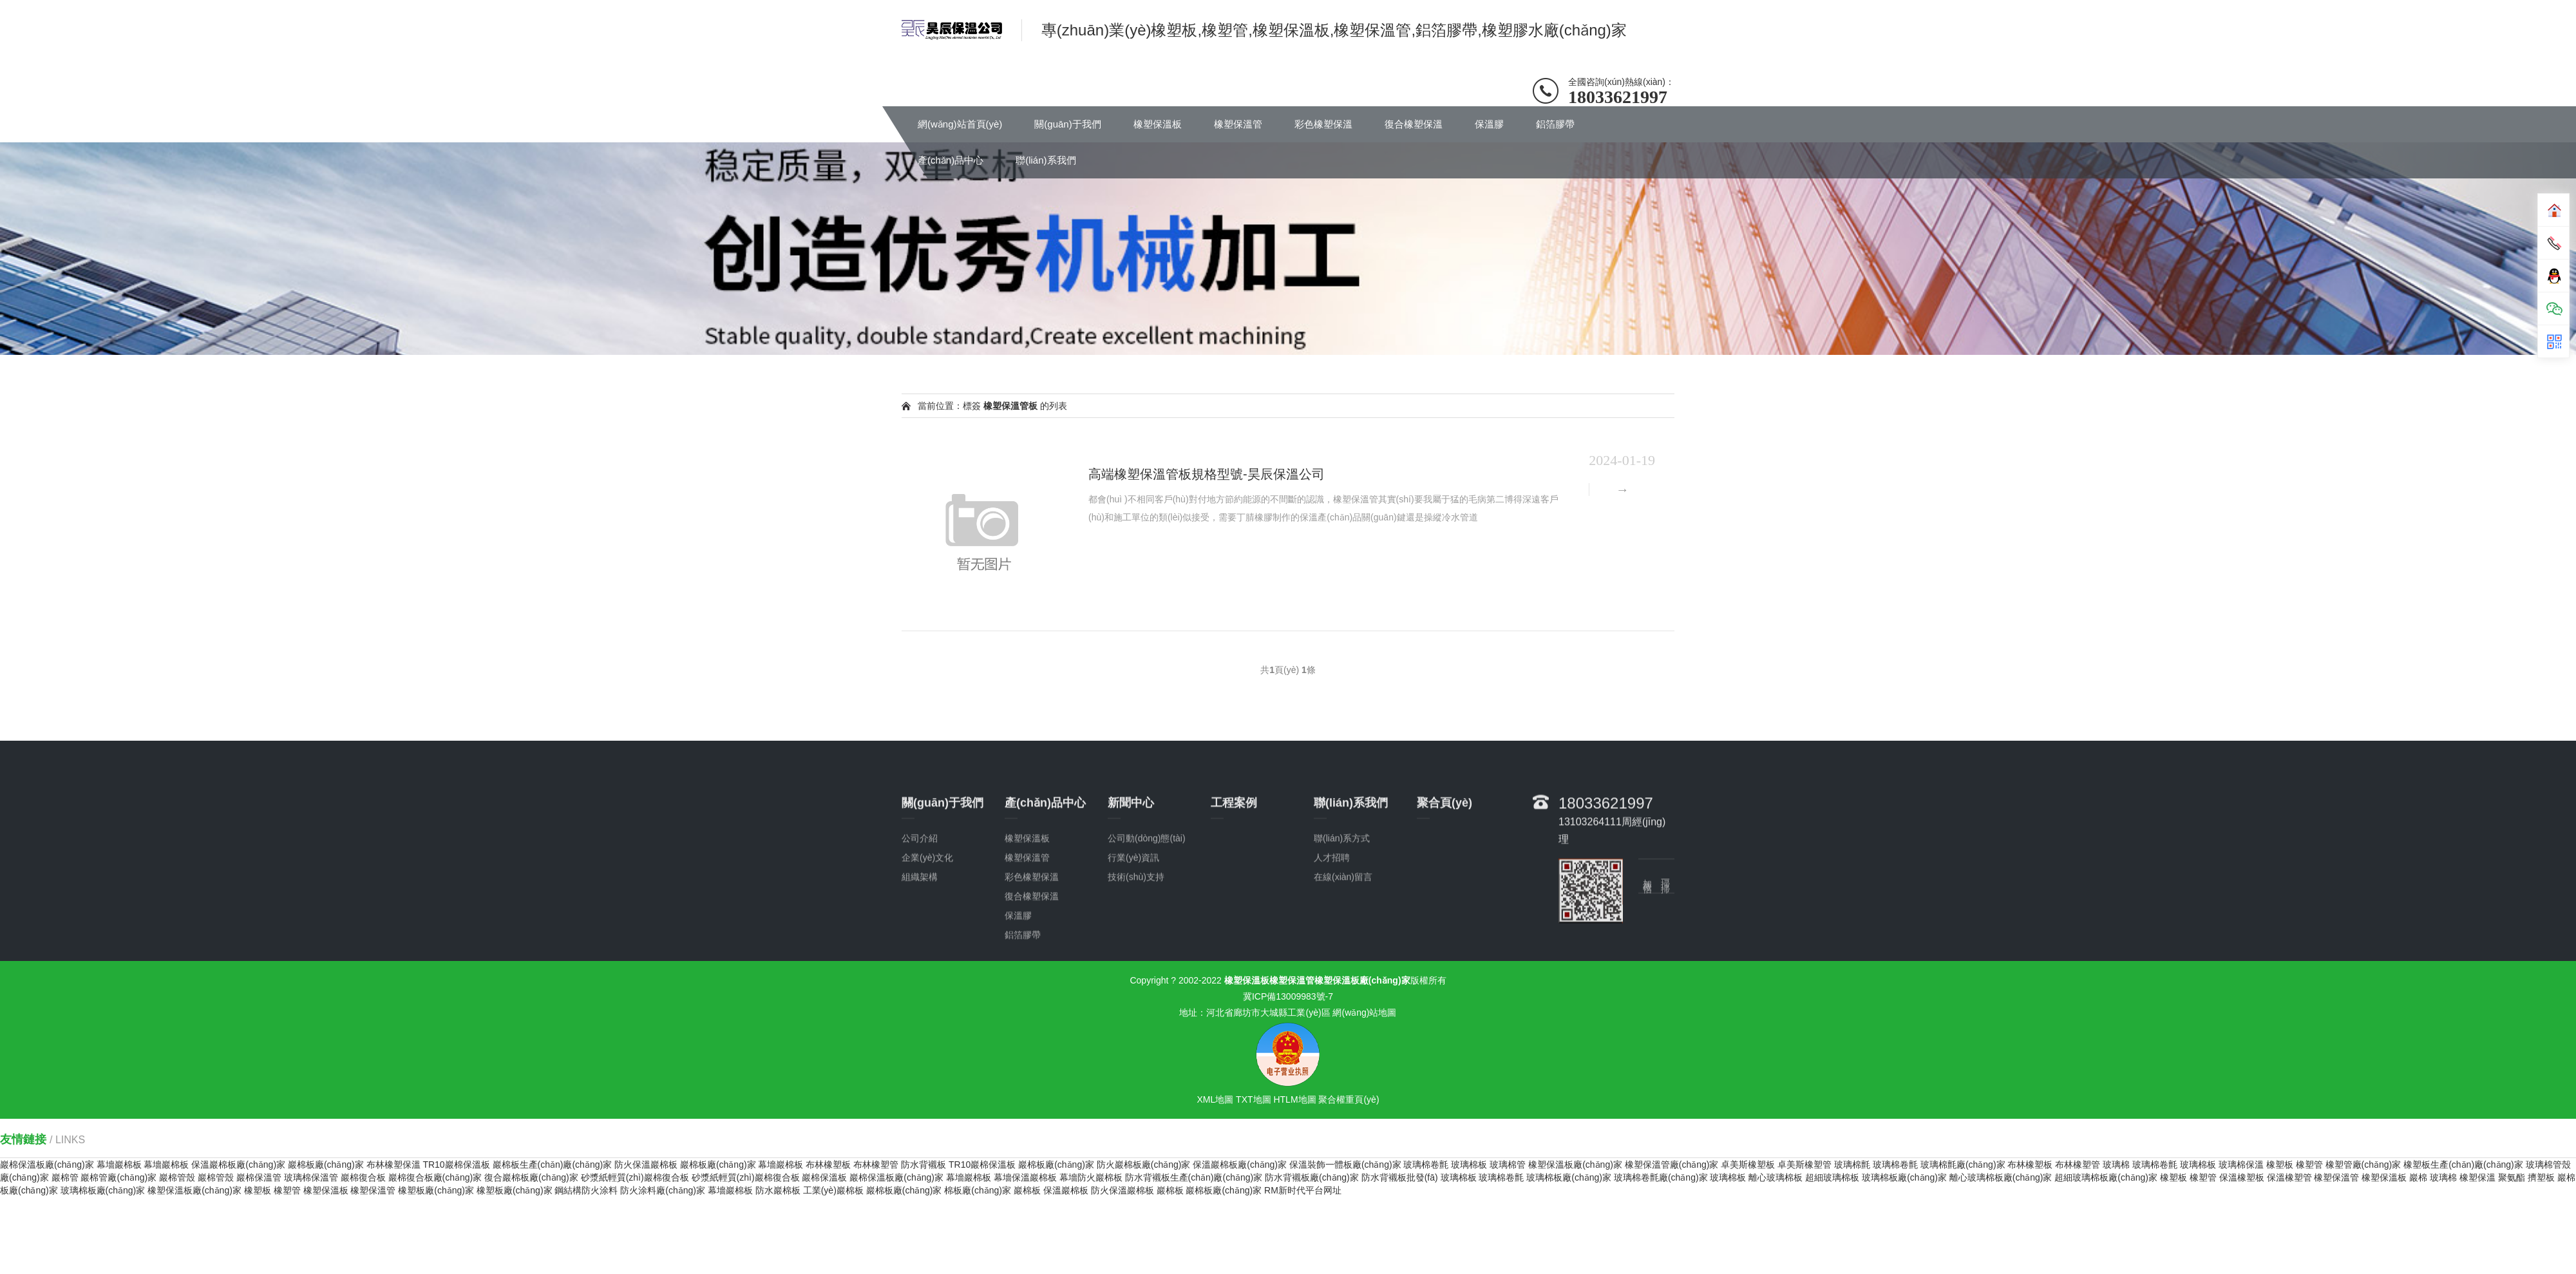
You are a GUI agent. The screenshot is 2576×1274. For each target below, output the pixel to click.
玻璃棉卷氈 (1425, 1164)
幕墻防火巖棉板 (1090, 1177)
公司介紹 (920, 911)
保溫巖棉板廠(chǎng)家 (238, 1164)
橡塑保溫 (2477, 1177)
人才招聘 (1332, 930)
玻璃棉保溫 (2241, 1164)
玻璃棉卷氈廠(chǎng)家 (1661, 1177)
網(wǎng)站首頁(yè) (960, 124)
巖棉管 (65, 1177)
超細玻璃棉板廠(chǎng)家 (2105, 1177)
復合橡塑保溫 (1414, 124)
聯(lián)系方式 (1342, 911)
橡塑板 (2279, 1164)
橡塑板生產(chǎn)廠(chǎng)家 (2463, 1164)
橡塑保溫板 (1157, 124)
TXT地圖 (1253, 1099)
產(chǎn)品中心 (950, 160)
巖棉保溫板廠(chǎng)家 (47, 1164)
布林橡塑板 (828, 1164)
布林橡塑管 (875, 1164)
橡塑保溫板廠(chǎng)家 (1575, 1164)
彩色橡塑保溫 (1323, 124)
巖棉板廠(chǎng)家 (326, 1164)
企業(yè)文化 (927, 930)
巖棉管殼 (177, 1177)
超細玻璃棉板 (1832, 1177)
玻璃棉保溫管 (311, 1177)
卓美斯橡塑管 (1804, 1164)
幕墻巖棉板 (119, 1164)
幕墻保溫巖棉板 (1025, 1177)
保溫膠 (1489, 124)
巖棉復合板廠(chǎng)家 (435, 1177)
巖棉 (2418, 1177)
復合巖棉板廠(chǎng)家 (531, 1177)
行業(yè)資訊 (1133, 930)
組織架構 (920, 949)
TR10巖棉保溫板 (455, 1164)
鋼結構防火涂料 (586, 1190)
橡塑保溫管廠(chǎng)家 (1672, 1164)
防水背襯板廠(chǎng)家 (1312, 1177)
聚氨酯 (2511, 1177)
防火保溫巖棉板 (645, 1164)
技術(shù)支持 (1136, 949)
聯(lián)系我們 (1045, 160)
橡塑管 (2309, 1164)
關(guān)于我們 (1067, 124)
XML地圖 (1215, 1099)
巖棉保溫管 (258, 1177)
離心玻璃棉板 (1775, 1177)
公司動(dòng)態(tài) (1147, 911)
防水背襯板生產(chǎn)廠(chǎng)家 (1194, 1177)
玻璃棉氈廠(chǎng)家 (1962, 1164)
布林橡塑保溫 (393, 1164)
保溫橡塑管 (2289, 1177)
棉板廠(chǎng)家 (977, 1190)
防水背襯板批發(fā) (1399, 1177)
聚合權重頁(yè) (1348, 1099)
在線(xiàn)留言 (1343, 949)
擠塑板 (2541, 1177)
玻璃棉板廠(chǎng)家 (1568, 1177)
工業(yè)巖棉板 (833, 1190)
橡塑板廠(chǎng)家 (436, 1190)
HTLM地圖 (1294, 1099)
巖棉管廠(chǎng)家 (118, 1177)
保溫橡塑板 (2241, 1177)
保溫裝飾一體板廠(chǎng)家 (1345, 1164)
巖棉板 (1027, 1190)
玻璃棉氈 (1852, 1164)
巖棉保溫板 (824, 1177)
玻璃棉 (2116, 1164)
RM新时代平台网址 (1302, 1190)
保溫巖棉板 (1065, 1190)
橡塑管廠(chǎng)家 (2363, 1164)
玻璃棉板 (1469, 1164)
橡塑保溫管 (1238, 124)
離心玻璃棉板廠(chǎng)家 (2000, 1177)
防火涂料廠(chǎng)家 (662, 1190)
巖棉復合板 (363, 1177)
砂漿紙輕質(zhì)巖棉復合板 (635, 1177)
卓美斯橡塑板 (1748, 1164)
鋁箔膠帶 (1555, 124)
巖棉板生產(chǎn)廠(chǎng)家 (552, 1164)
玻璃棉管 (1508, 1164)
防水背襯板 (923, 1164)
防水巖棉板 (777, 1190)
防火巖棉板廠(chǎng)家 (1144, 1164)
